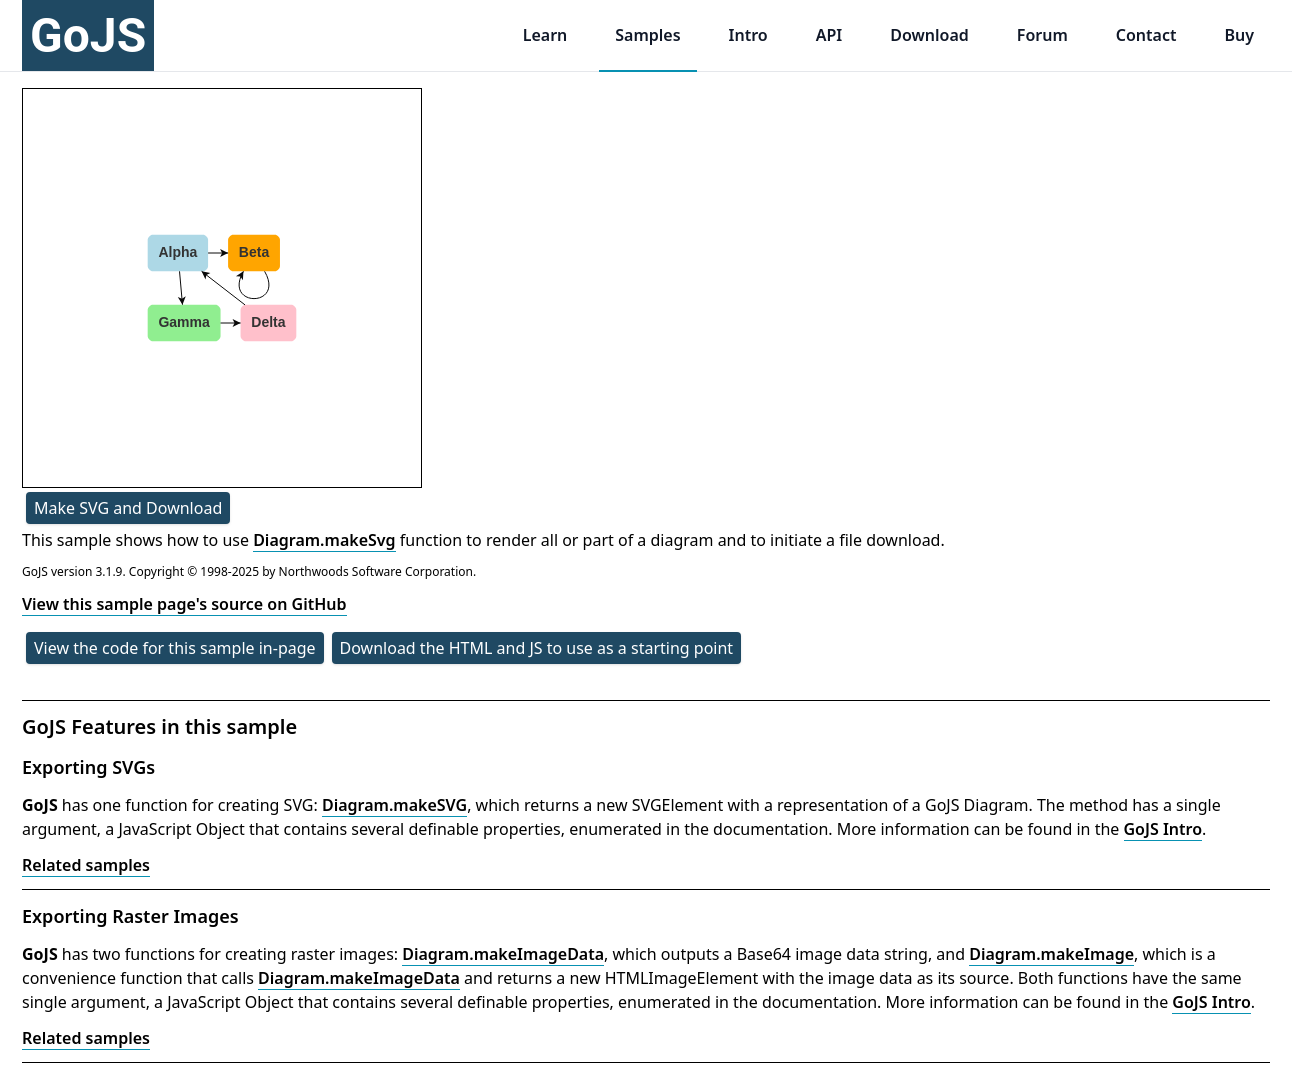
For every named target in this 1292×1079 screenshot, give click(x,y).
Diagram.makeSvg (324, 540)
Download (929, 35)
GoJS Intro (1163, 829)
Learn (545, 35)
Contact (1146, 35)
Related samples (86, 865)
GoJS (88, 35)
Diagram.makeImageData (503, 954)
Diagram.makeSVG (394, 805)
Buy (1239, 35)
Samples (647, 35)
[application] (222, 288)
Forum (1042, 35)
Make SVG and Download (128, 508)
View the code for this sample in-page (175, 648)
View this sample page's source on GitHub (184, 604)
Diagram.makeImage (1051, 954)
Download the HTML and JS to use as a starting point (537, 648)
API (829, 35)
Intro (748, 35)
